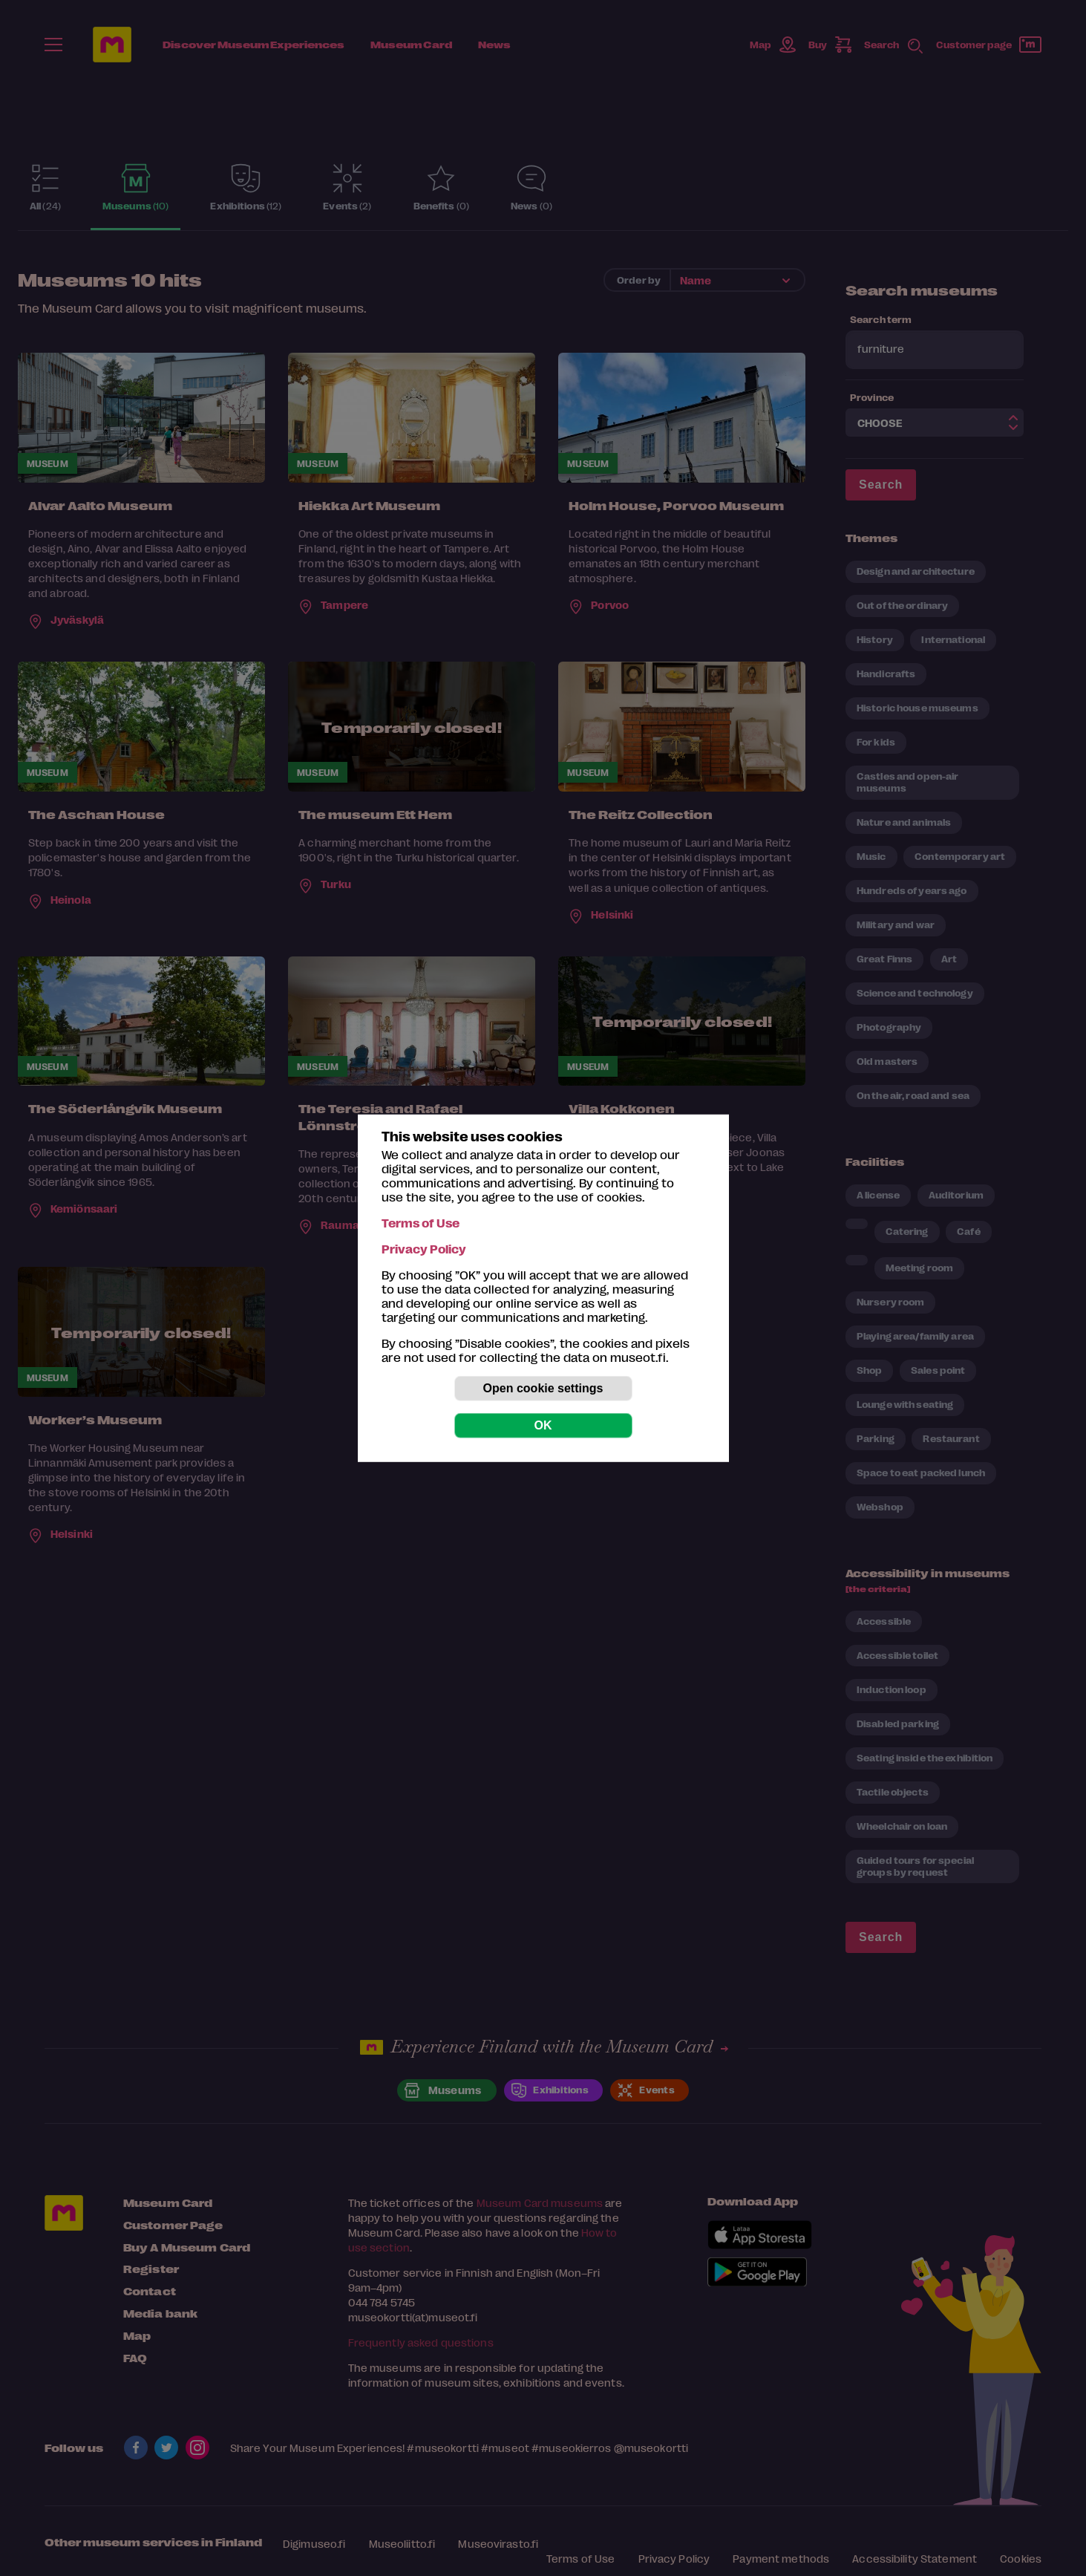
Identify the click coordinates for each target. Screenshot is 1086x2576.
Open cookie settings (543, 1388)
